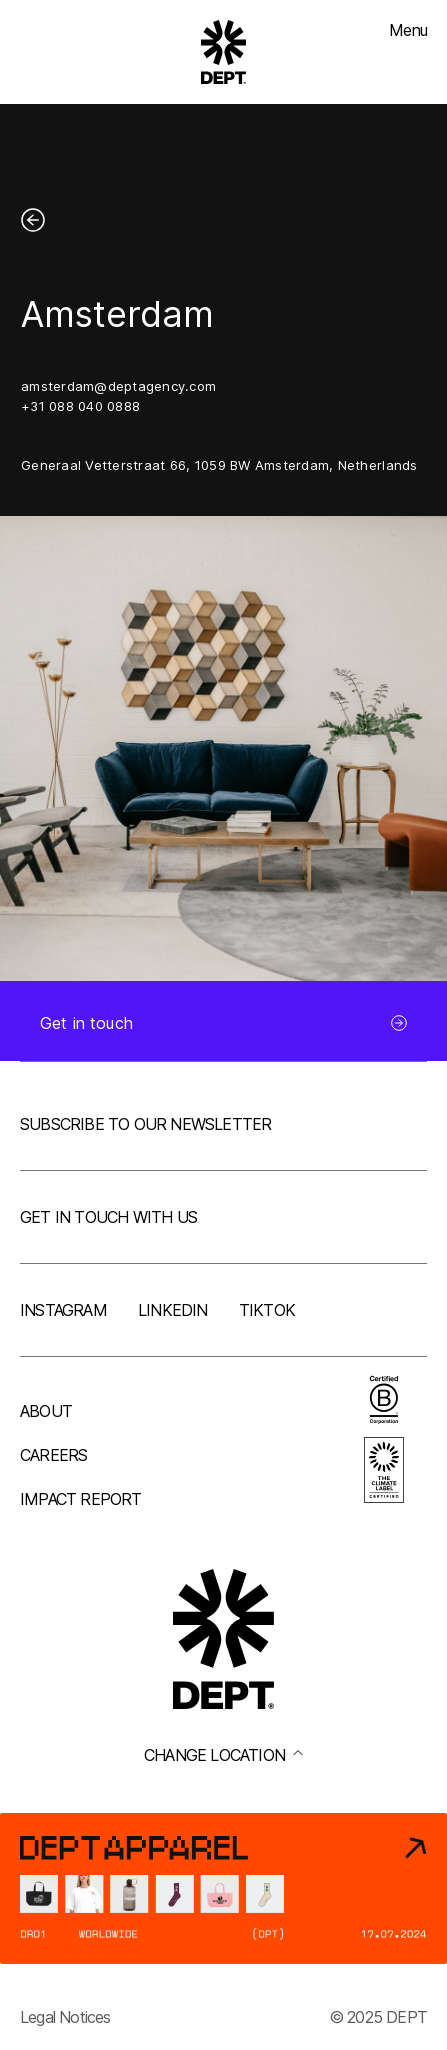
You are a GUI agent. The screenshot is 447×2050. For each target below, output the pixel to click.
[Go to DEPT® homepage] (224, 52)
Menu (408, 30)
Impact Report (81, 1499)
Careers (53, 1455)
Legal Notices (65, 2017)
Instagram (63, 1310)
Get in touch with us (108, 1217)
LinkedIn (173, 1310)
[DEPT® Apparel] (223, 1888)
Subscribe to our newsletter (145, 1124)
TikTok (267, 1310)
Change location (223, 1755)
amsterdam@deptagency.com (118, 386)
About (46, 1411)
